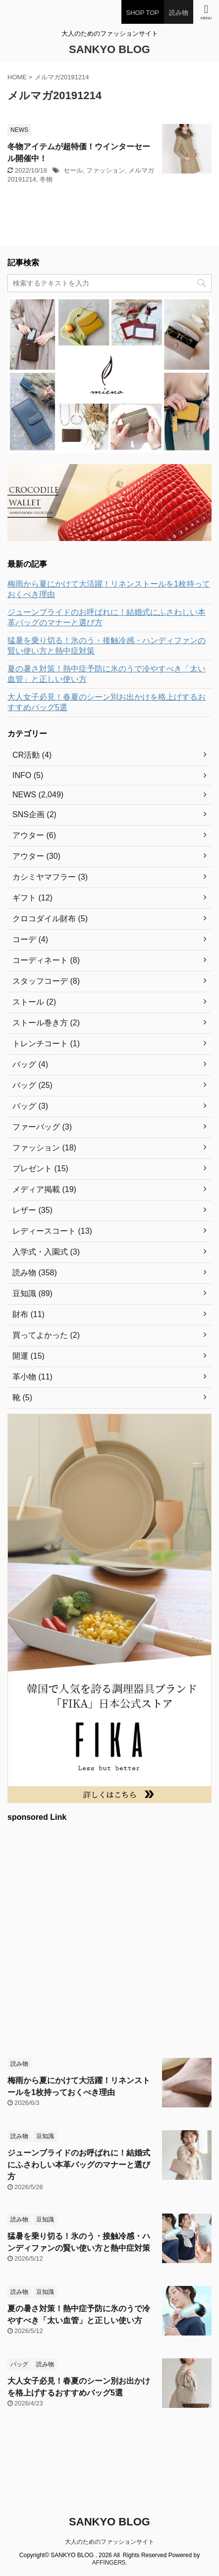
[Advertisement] (109, 1938)
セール (73, 170)
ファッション (105, 170)
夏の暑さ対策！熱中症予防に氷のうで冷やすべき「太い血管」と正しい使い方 (106, 673)
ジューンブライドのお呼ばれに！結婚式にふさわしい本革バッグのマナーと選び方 (106, 617)
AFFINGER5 (108, 2562)
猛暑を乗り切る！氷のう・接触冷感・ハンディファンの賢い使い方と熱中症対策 (106, 645)
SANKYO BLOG (109, 49)
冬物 (46, 179)
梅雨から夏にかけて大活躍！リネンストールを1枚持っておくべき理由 (108, 589)
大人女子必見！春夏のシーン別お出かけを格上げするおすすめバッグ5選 (106, 702)
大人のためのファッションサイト (109, 2541)
